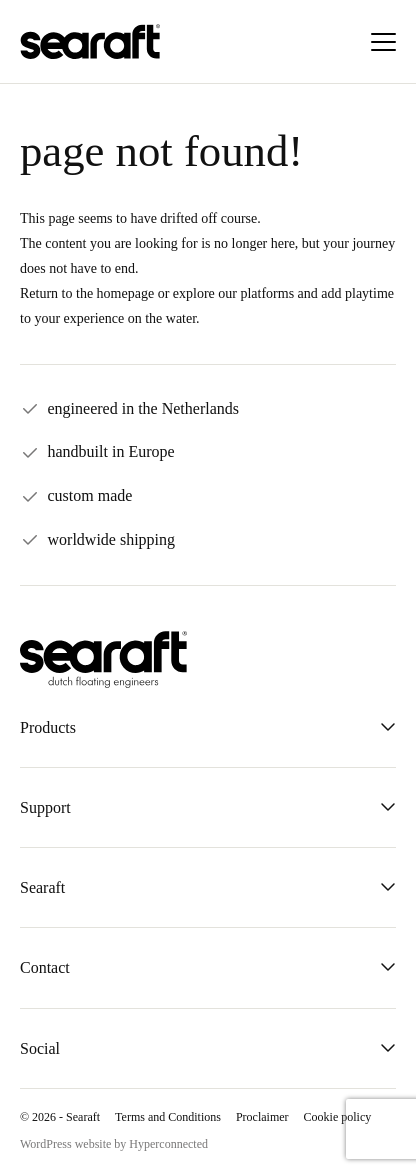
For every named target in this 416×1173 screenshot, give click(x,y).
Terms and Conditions (168, 1117)
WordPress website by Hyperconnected (114, 1144)
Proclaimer (262, 1117)
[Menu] (383, 42)
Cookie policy (338, 1117)
